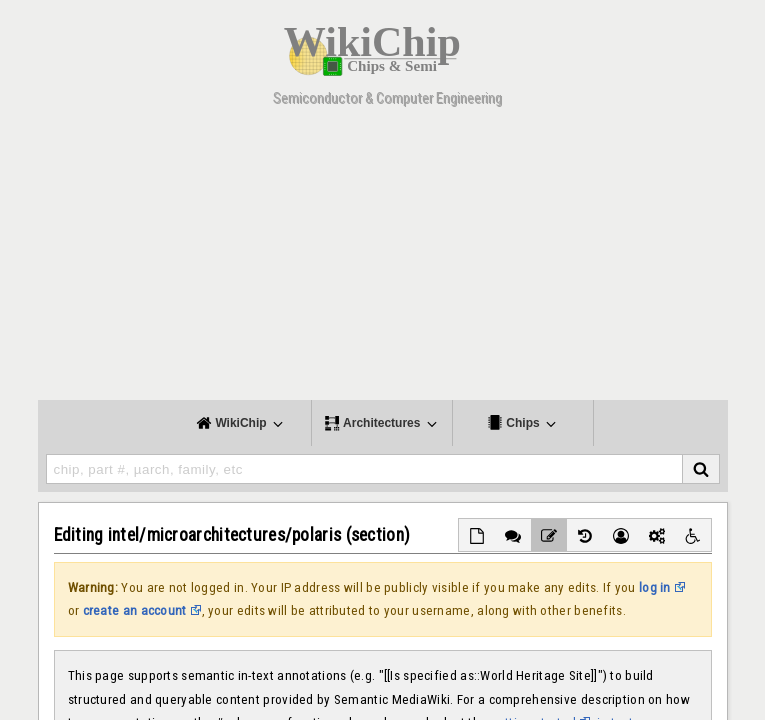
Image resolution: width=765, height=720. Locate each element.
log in (655, 587)
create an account (135, 610)
